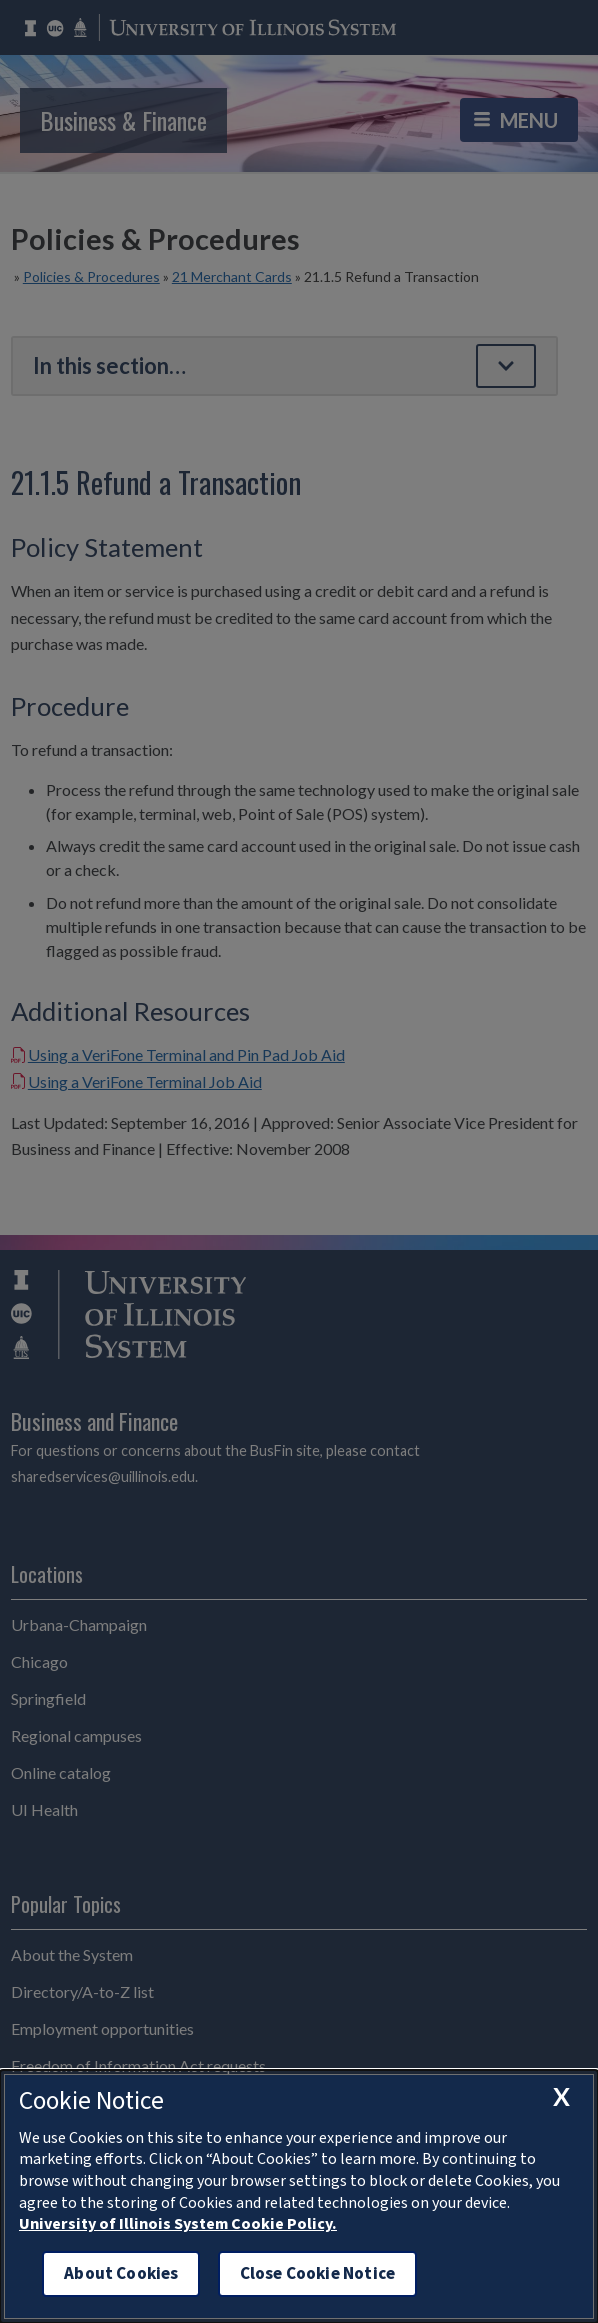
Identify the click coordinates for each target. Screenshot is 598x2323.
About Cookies (121, 2273)
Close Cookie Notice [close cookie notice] (317, 2273)
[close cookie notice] (561, 2097)
